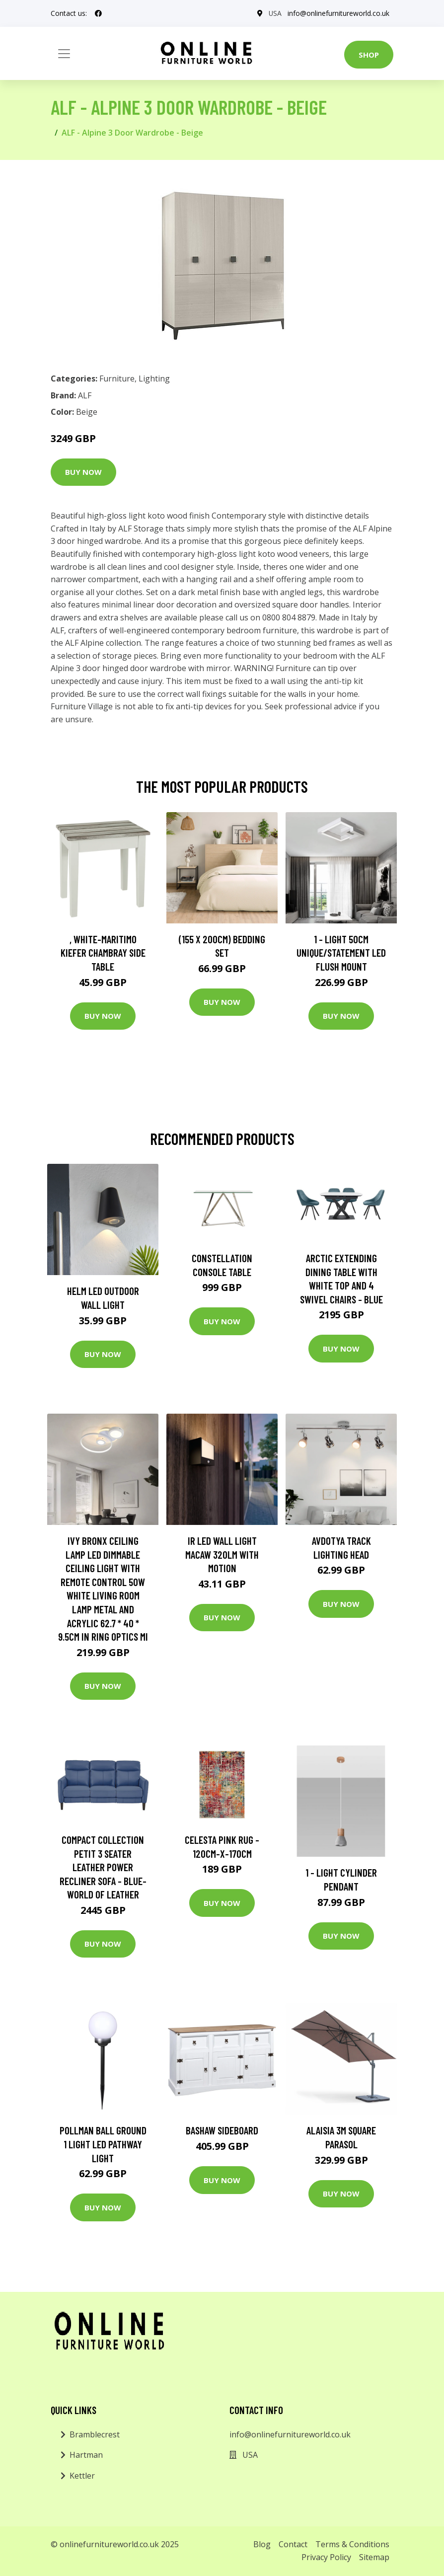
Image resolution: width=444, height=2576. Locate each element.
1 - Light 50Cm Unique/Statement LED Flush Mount (341, 953)
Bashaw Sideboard (222, 2130)
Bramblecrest (95, 2434)
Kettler (82, 2475)
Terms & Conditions (352, 2544)
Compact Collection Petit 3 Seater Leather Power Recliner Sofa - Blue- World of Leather (103, 1866)
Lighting (154, 378)
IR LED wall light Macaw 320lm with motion (222, 1554)
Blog (262, 2544)
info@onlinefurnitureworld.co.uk (338, 13)
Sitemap (374, 2557)
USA (275, 13)
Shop (369, 55)
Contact (293, 2544)
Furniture (117, 378)
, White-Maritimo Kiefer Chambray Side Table (103, 953)
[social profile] (98, 13)
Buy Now (83, 472)
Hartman (86, 2454)
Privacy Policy (326, 2557)
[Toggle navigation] (64, 53)
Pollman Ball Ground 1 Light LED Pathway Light (103, 2144)
